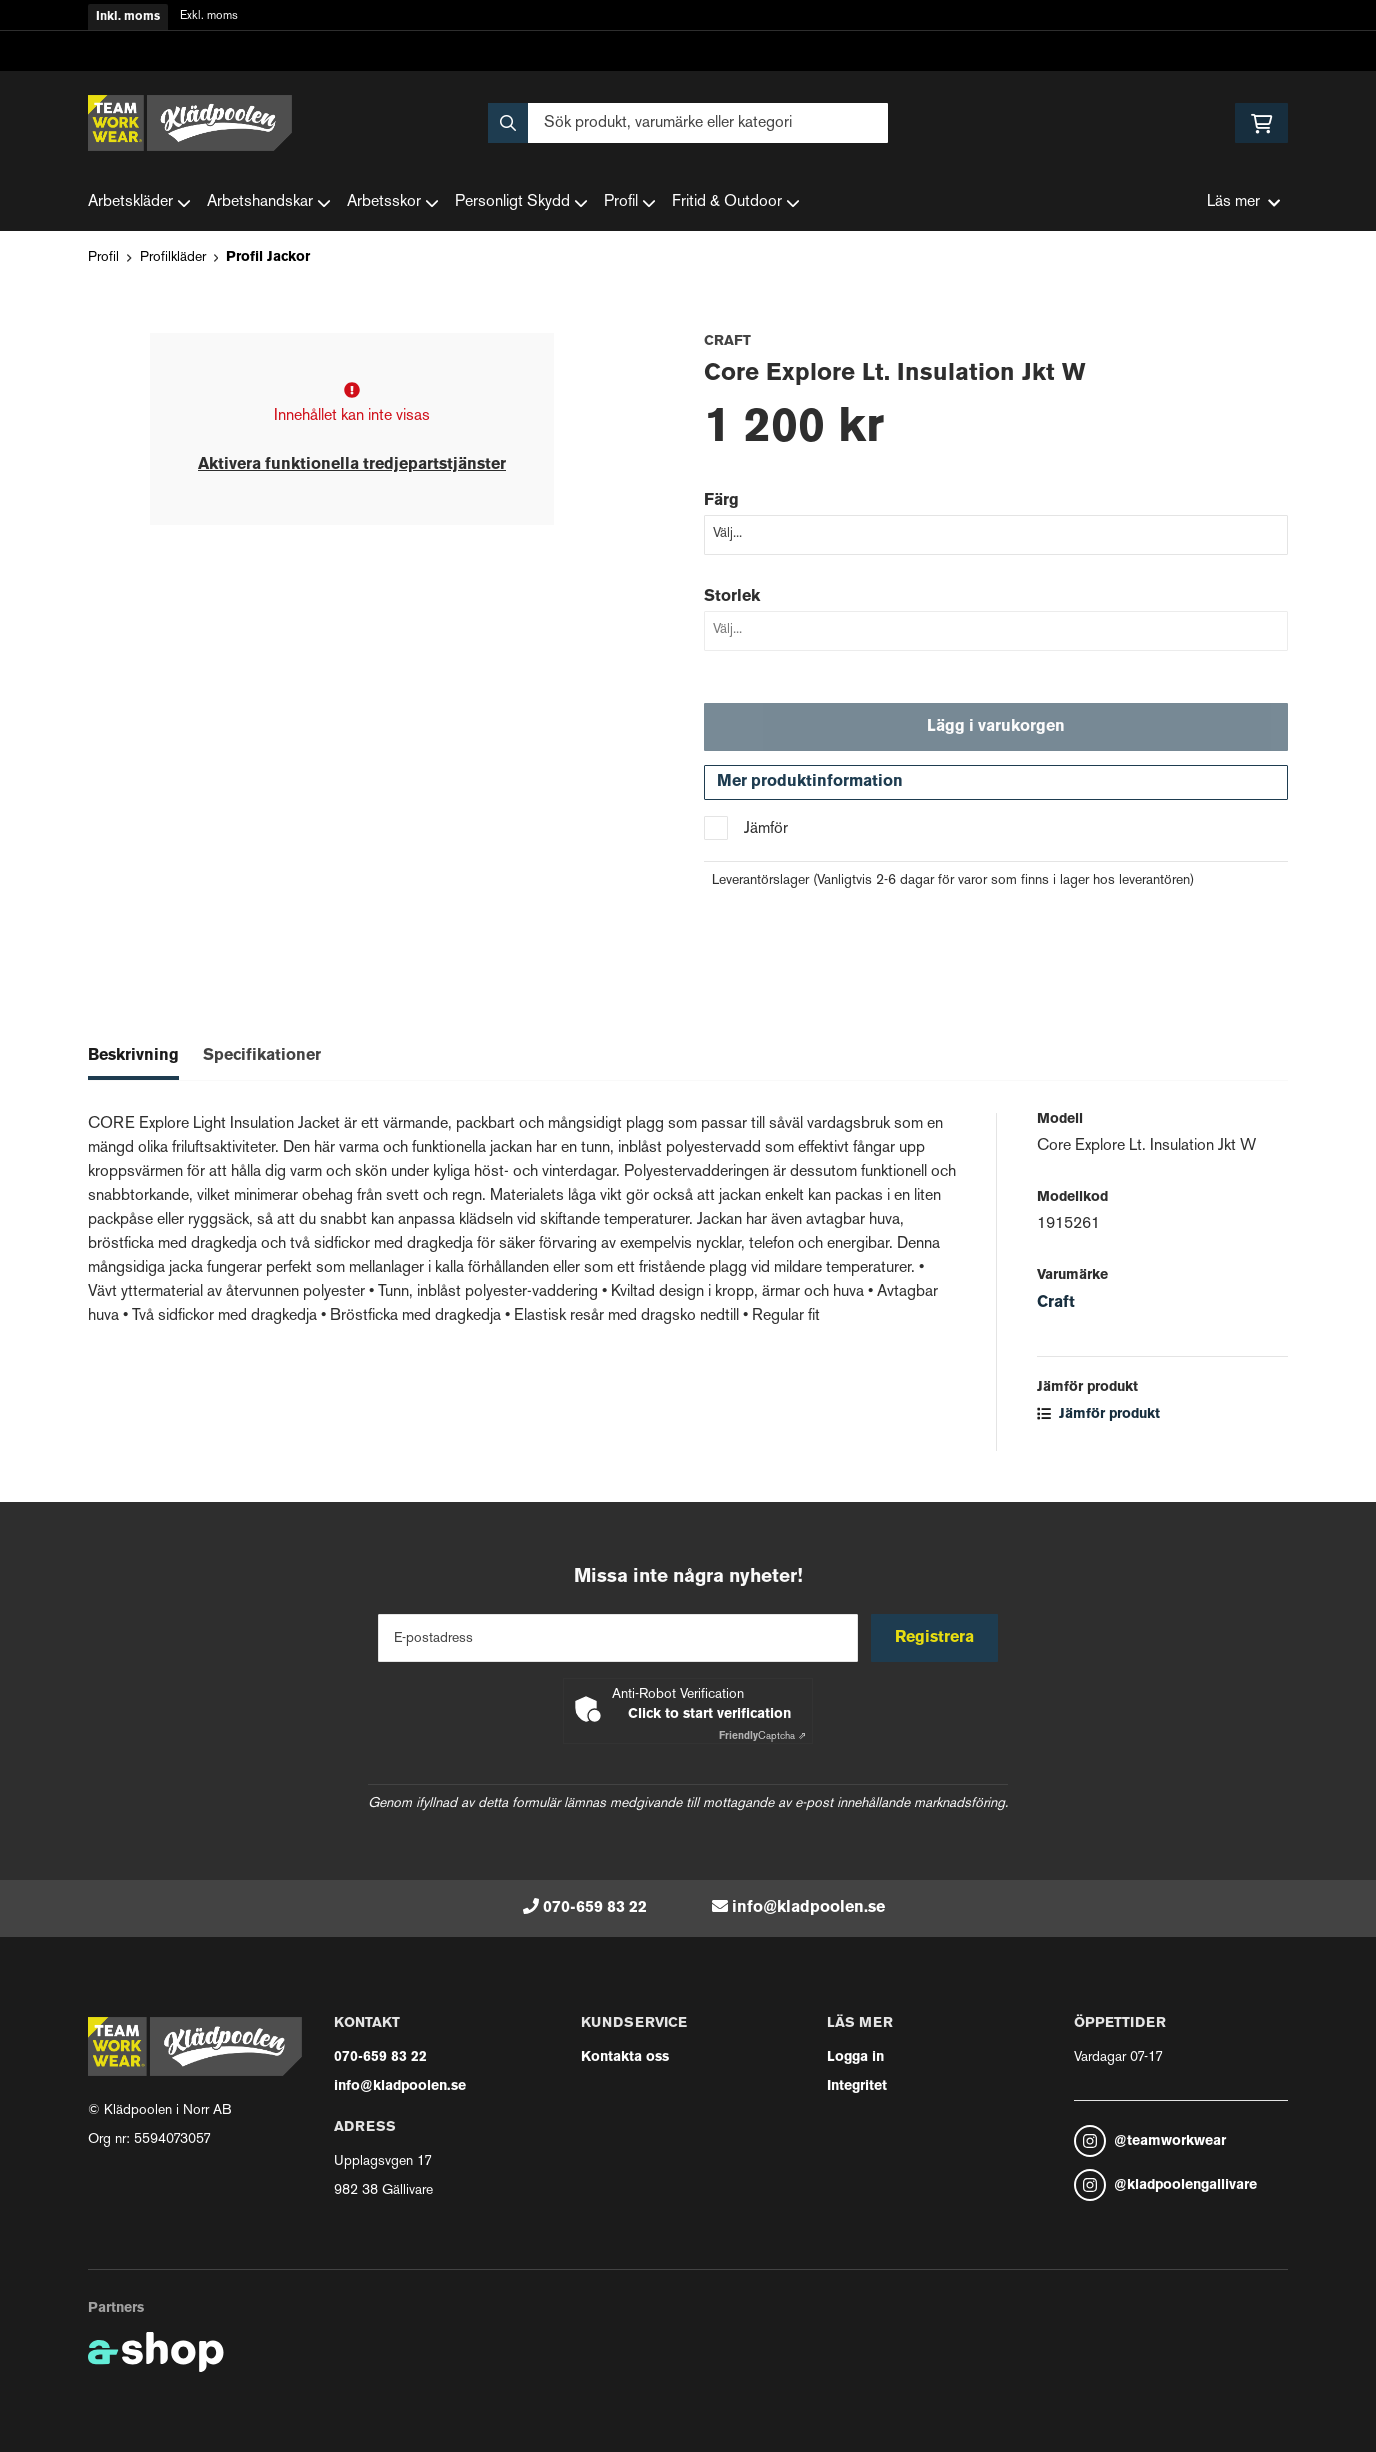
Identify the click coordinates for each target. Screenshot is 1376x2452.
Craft (1056, 1307)
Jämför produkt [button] (1098, 1418)
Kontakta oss (625, 2057)
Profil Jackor (268, 257)
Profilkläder (173, 257)
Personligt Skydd (521, 203)
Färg (721, 501)
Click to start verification (709, 1714)
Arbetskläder (139, 203)
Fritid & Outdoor (736, 203)
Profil (630, 203)
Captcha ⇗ (762, 1736)
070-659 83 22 (595, 1908)
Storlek (732, 597)
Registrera (936, 1638)
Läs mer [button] (1243, 202)
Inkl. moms (128, 17)
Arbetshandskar (269, 203)
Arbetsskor (393, 203)
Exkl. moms (209, 16)
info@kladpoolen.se (808, 1908)
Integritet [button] (857, 2086)
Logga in (855, 2057)
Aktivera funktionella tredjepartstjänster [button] (352, 465)
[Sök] (688, 123)
